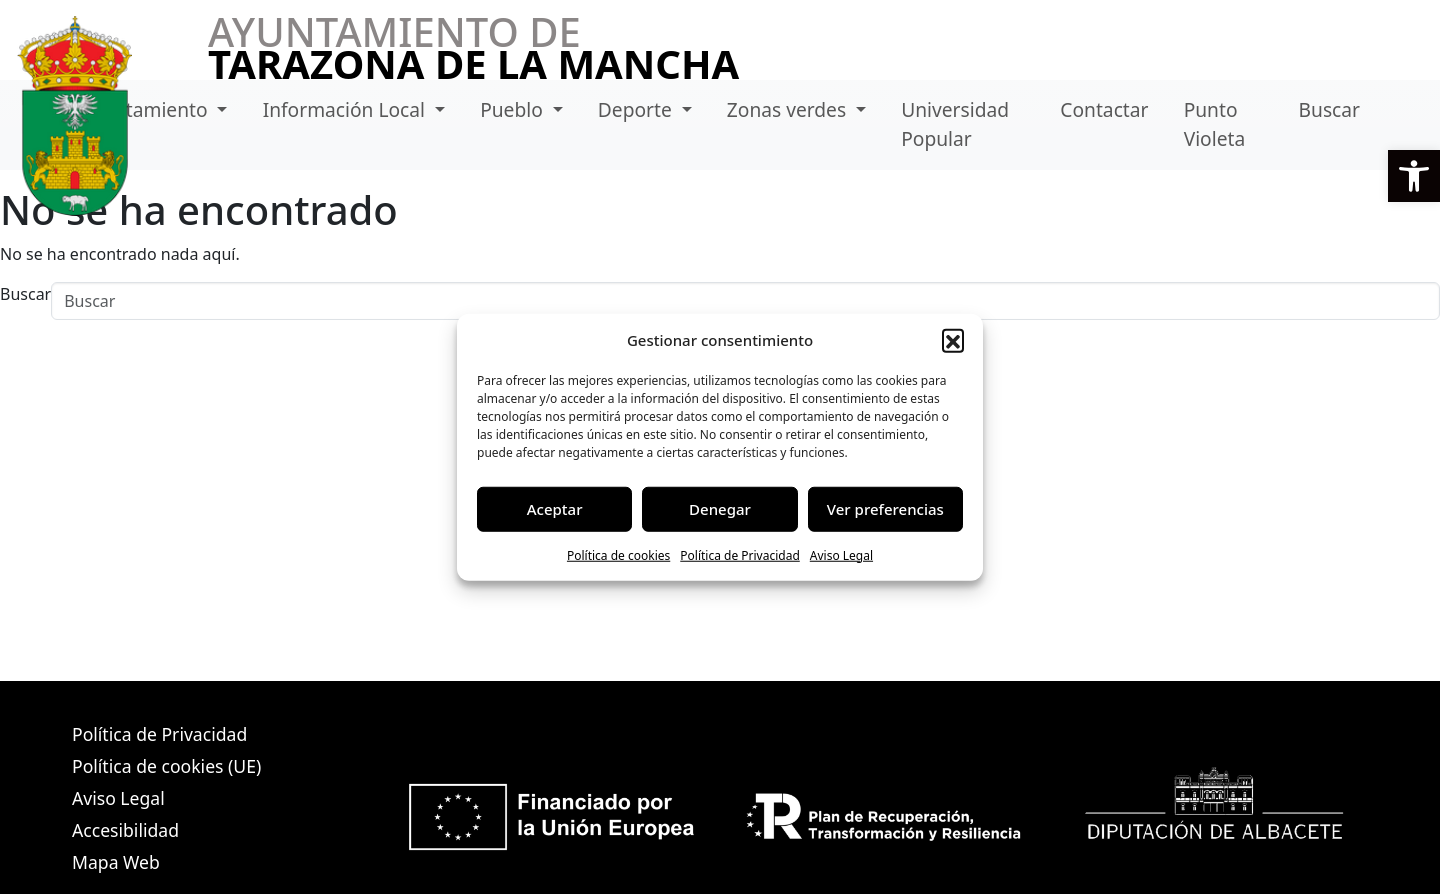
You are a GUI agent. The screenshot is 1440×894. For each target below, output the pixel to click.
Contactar (1104, 109)
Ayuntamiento (146, 109)
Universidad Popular (955, 124)
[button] (1414, 176)
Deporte (637, 109)
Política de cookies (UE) (166, 766)
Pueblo (514, 109)
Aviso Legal (841, 554)
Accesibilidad (125, 830)
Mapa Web (116, 862)
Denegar (720, 509)
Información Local (346, 109)
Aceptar (555, 509)
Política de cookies (618, 554)
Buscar (1329, 109)
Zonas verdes (789, 109)
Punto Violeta (1215, 124)
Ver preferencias (885, 509)
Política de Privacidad (740, 554)
